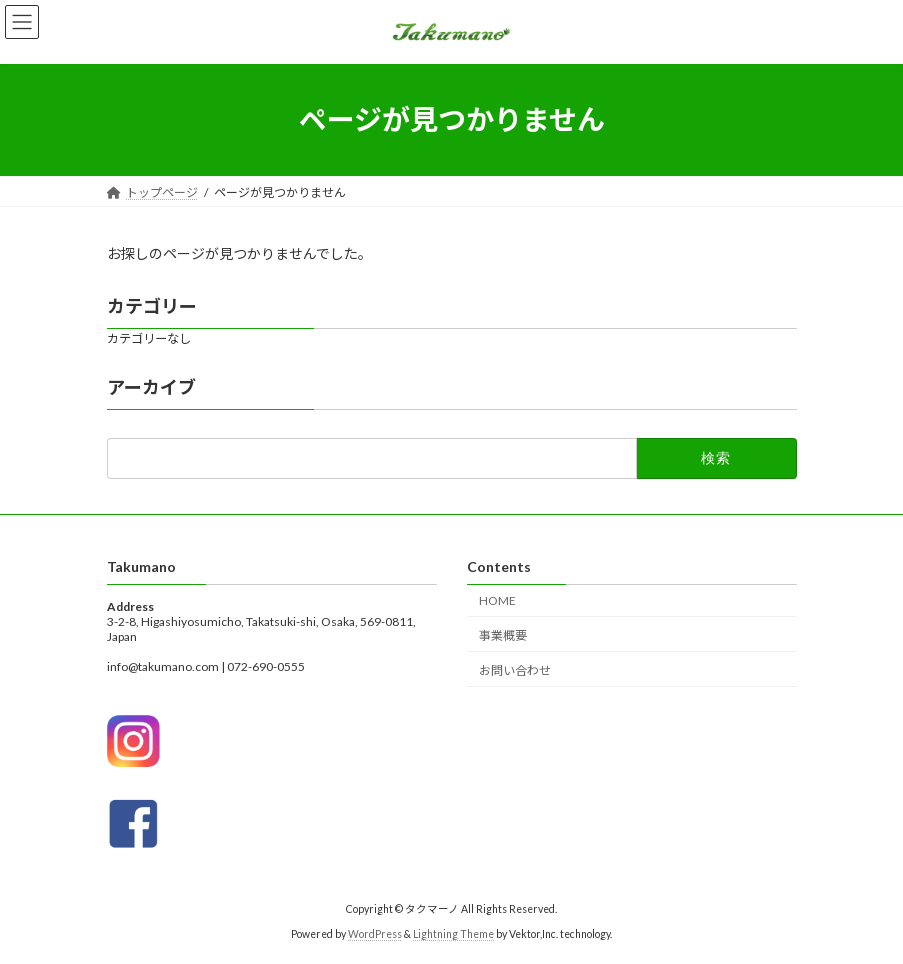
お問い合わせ (515, 669)
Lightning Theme (453, 933)
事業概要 (503, 634)
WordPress (375, 933)
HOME (497, 600)
